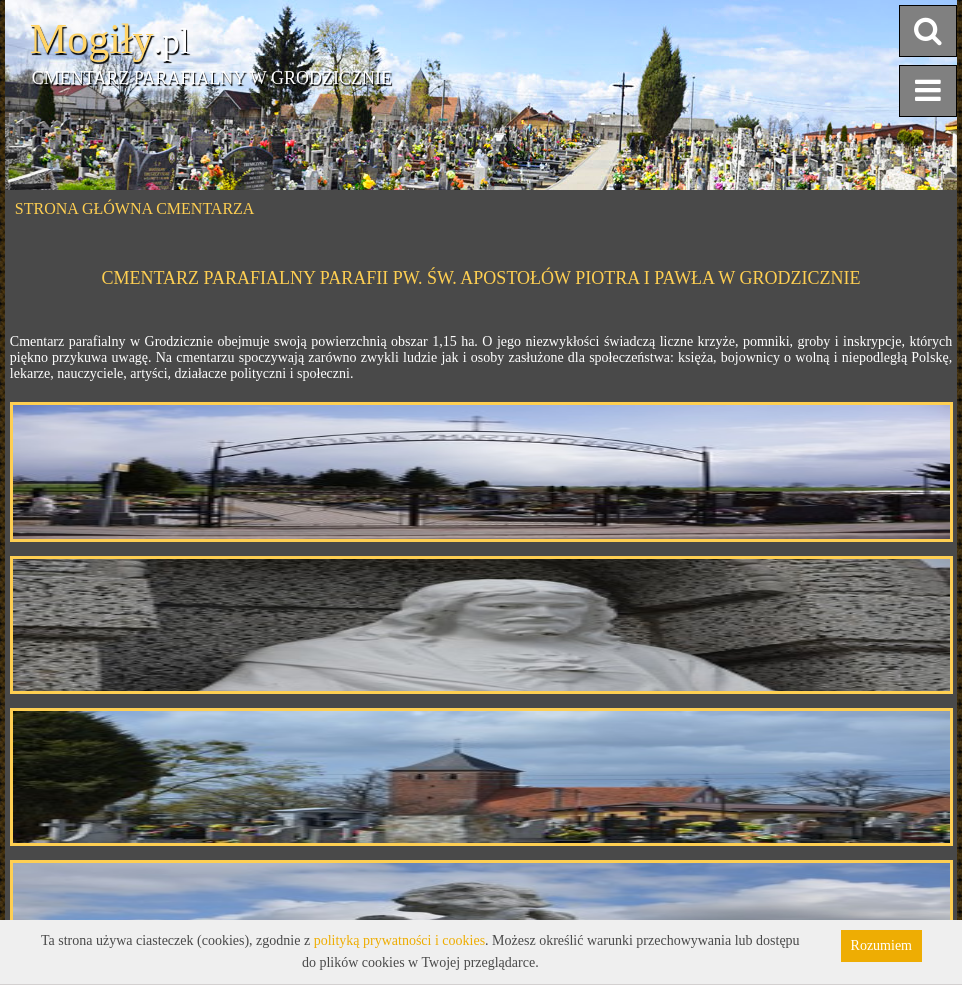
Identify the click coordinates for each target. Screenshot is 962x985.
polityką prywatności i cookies (399, 940)
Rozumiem (881, 945)
